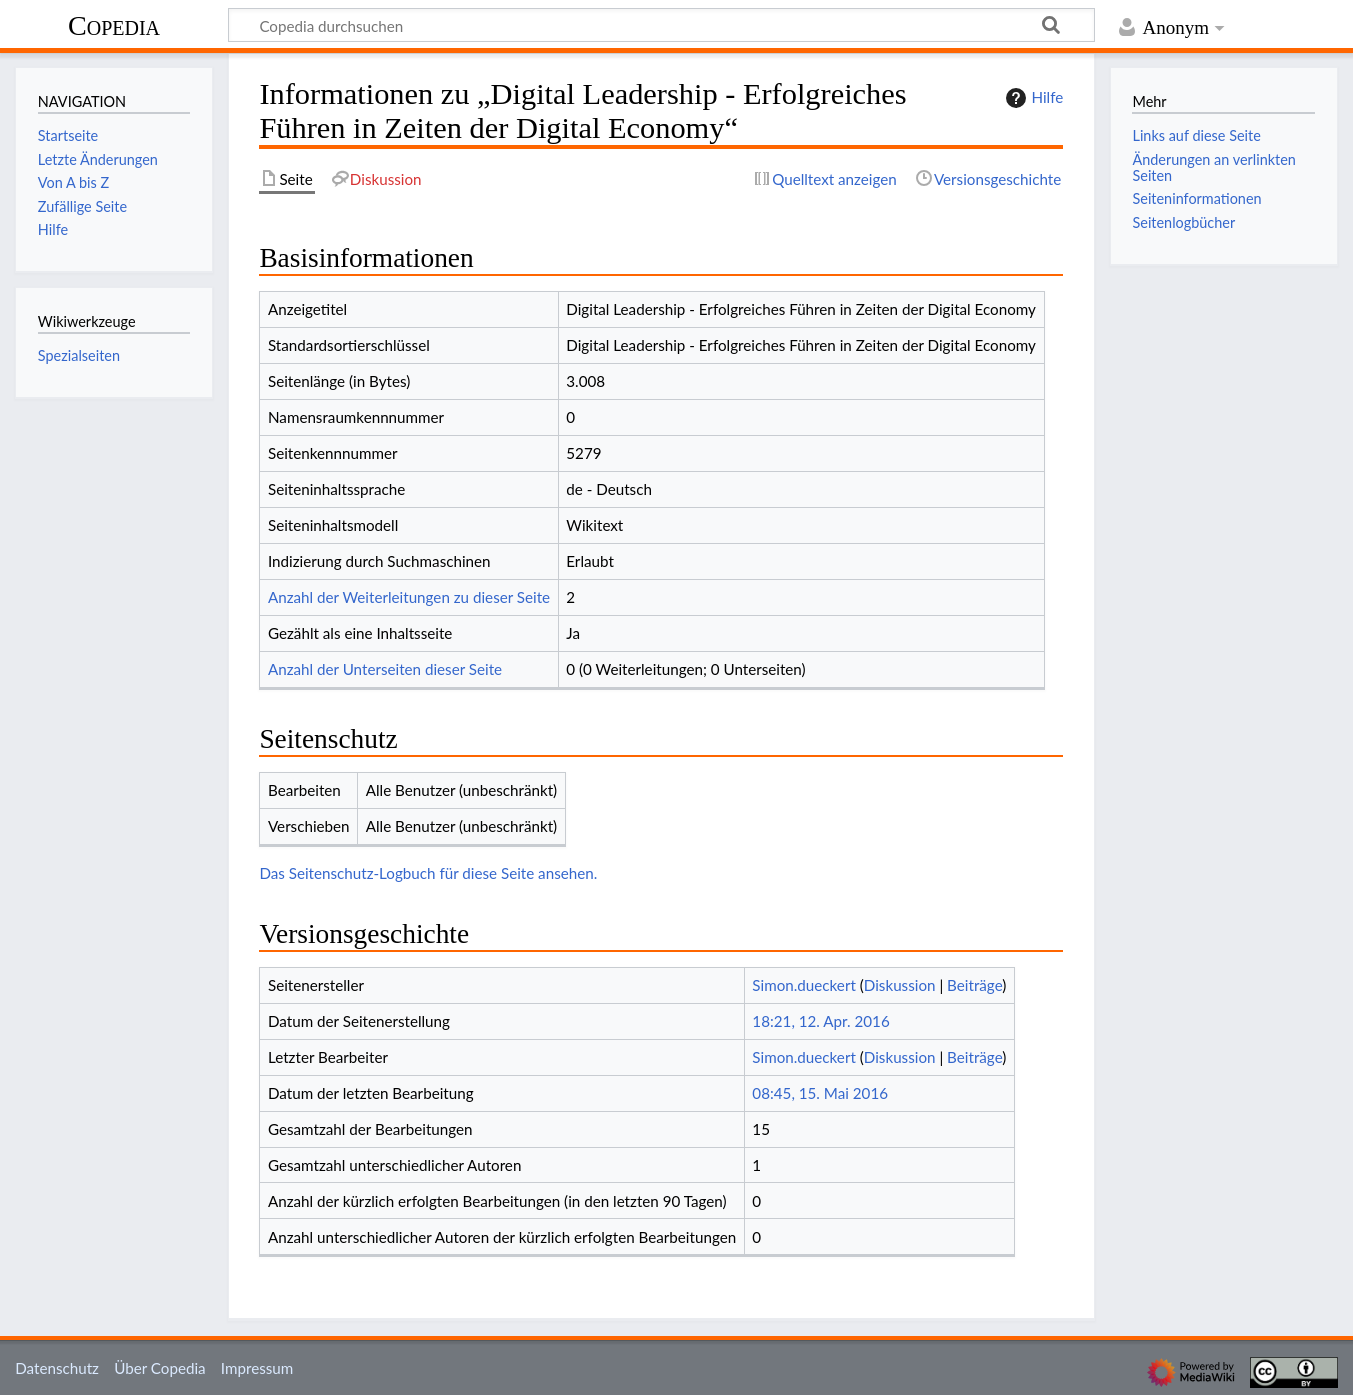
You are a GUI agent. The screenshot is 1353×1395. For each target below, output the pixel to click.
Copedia (114, 25)
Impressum (257, 1368)
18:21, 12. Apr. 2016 (820, 1021)
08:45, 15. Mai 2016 (820, 1093)
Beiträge (974, 985)
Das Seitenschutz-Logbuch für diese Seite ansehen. (428, 873)
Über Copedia (159, 1368)
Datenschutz (57, 1368)
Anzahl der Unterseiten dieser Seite (385, 669)
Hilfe (1032, 98)
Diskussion (900, 985)
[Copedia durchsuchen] (661, 25)
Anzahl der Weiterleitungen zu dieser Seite (409, 597)
